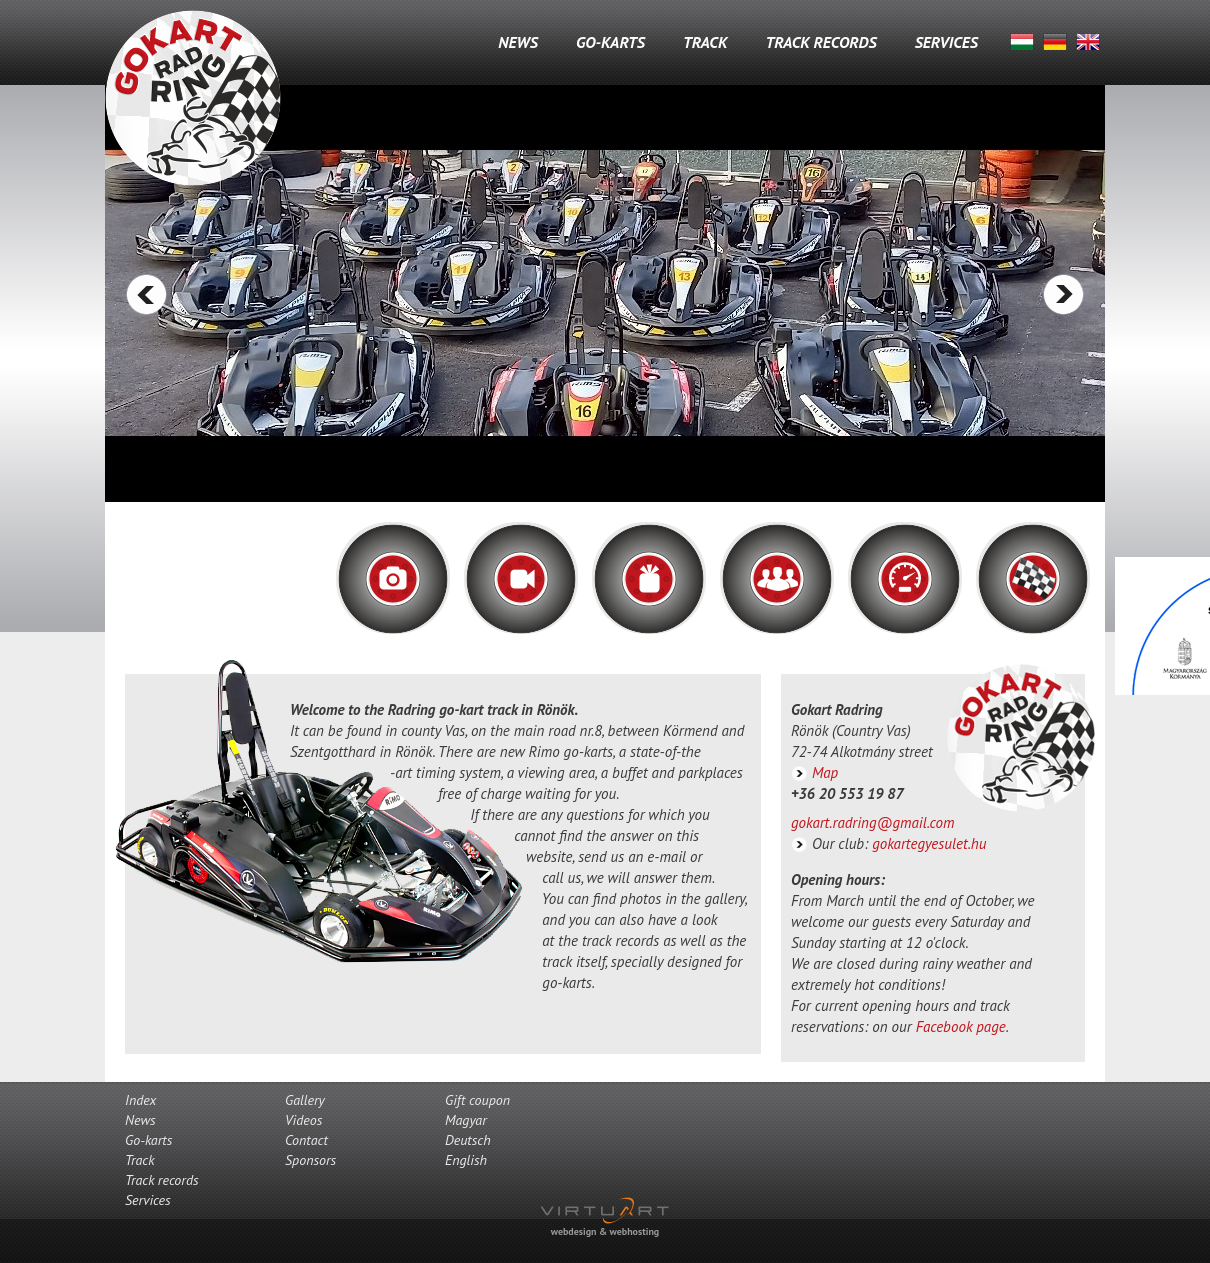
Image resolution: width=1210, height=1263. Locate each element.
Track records (820, 42)
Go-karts (610, 42)
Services (946, 42)
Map (825, 772)
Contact (306, 1140)
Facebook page (961, 1026)
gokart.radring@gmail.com (872, 822)
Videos (303, 1120)
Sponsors (310, 1160)
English (1088, 42)
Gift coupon (477, 1100)
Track (705, 42)
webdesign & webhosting (605, 1231)
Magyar (1022, 42)
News (518, 42)
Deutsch (1055, 42)
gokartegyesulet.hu (929, 843)
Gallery (305, 1100)
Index (140, 1100)
